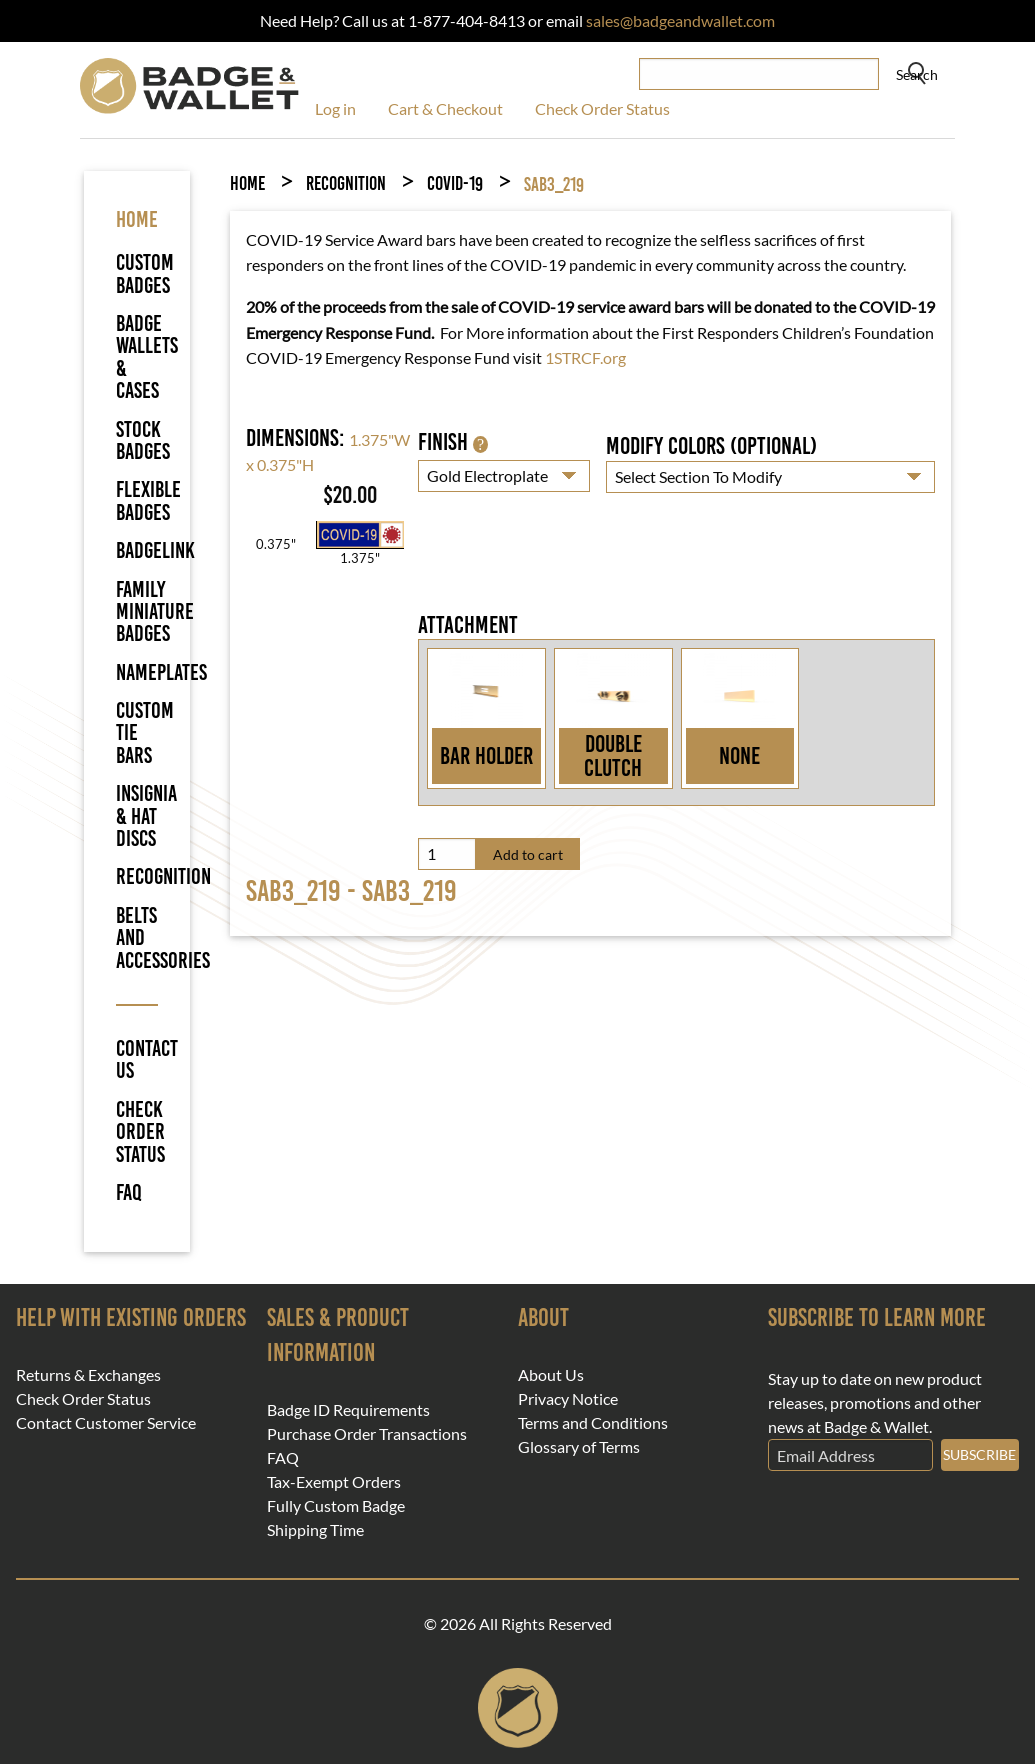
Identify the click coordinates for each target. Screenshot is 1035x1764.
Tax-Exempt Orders (334, 1482)
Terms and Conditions (593, 1423)
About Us (551, 1375)
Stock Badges (143, 440)
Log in (335, 108)
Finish (453, 442)
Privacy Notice (568, 1399)
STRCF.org (590, 357)
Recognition (163, 876)
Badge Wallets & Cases (147, 357)
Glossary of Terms (579, 1447)
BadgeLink (155, 550)
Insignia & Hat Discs (146, 816)
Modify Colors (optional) (711, 446)
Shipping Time (315, 1530)
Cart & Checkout (445, 108)
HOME (137, 219)
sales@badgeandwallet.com (680, 20)
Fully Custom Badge (336, 1506)
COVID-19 (455, 183)
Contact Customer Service (106, 1423)
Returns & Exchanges (88, 1375)
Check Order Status (602, 108)
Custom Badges (145, 273)
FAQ (129, 1193)
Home (247, 183)
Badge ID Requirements (348, 1410)
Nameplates (161, 672)
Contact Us (137, 1060)
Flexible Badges (148, 500)
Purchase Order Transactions (367, 1434)
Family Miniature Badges (155, 612)
